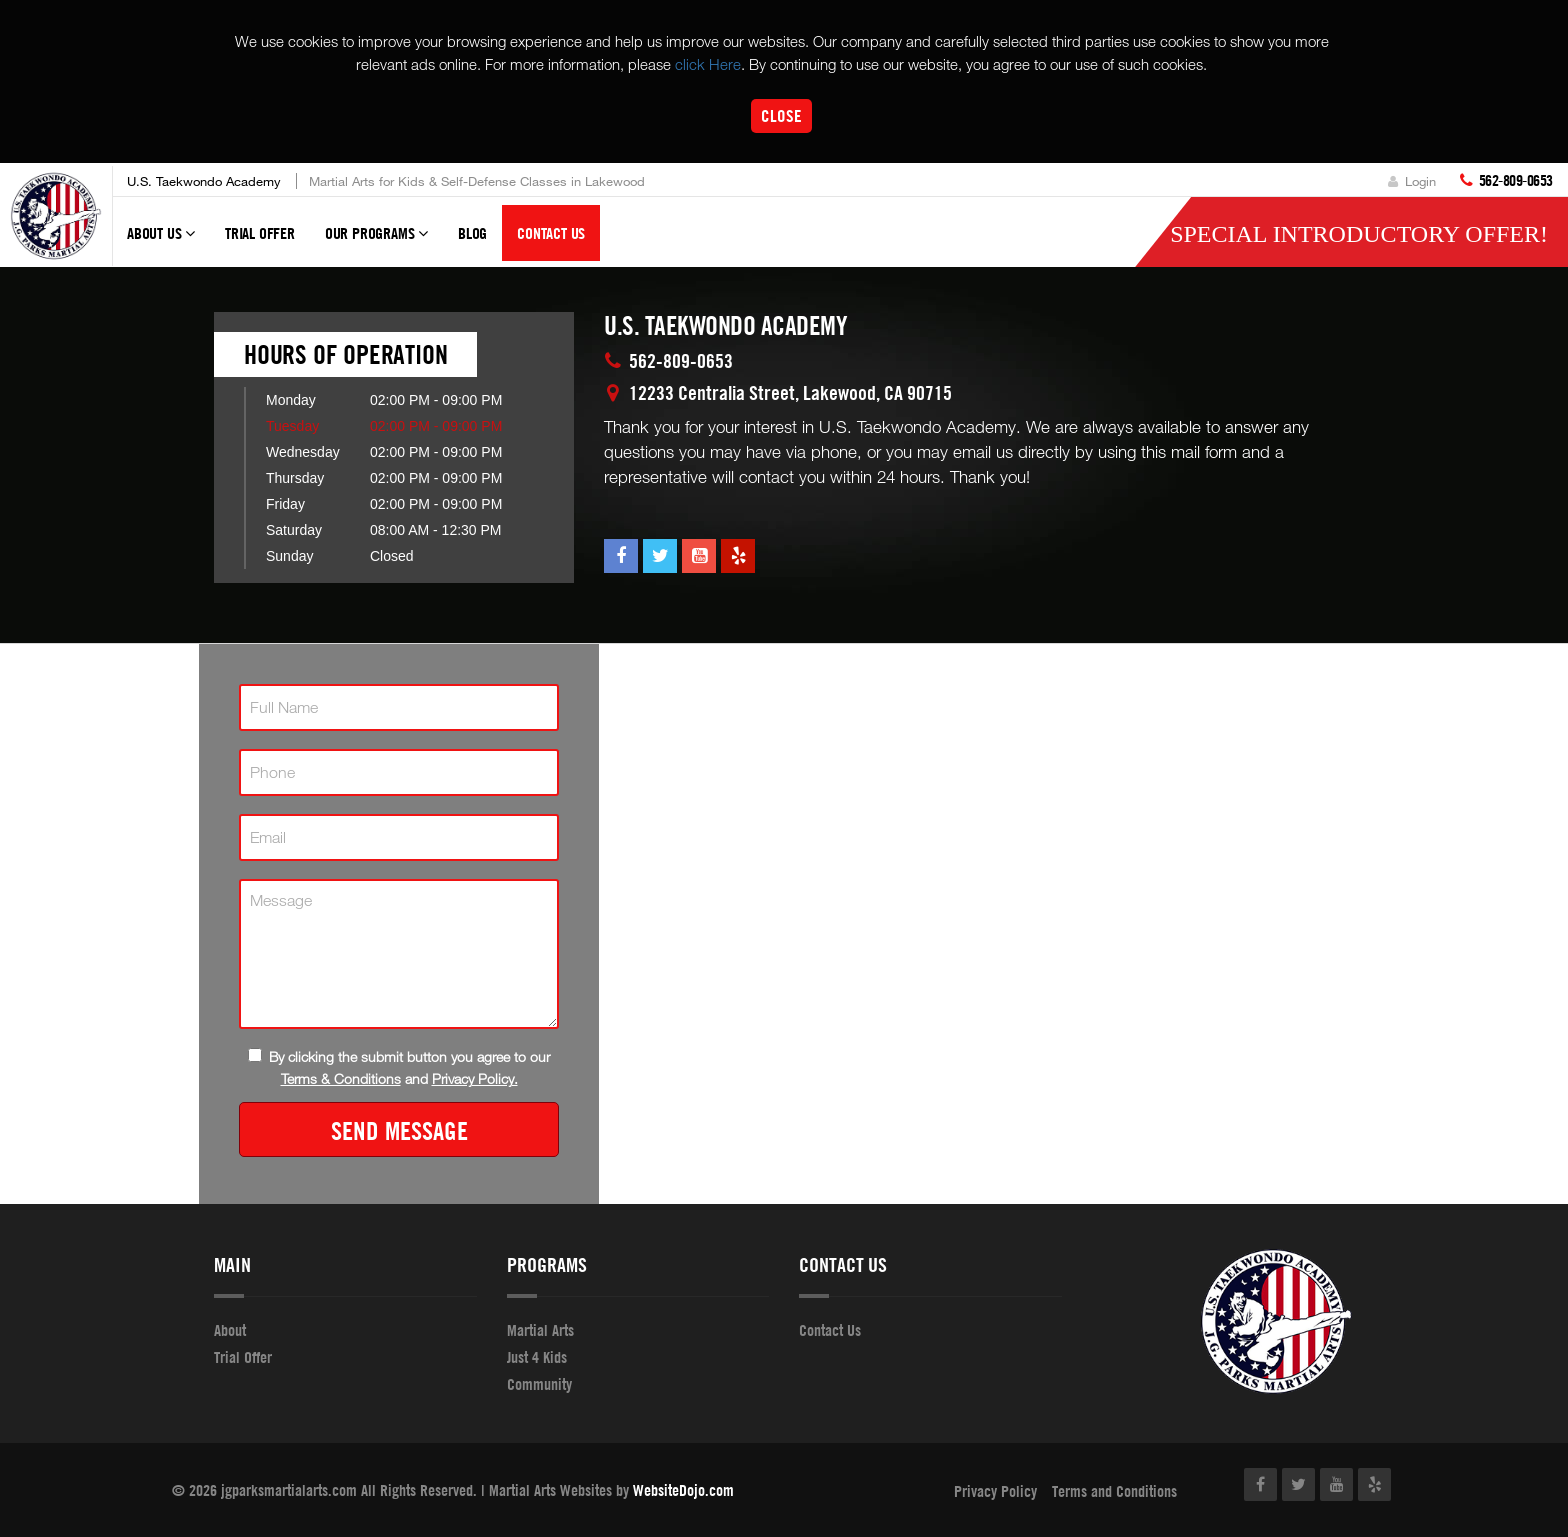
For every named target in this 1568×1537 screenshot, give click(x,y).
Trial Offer (260, 233)
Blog (472, 233)
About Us (161, 242)
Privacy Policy (995, 1491)
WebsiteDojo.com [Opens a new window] (683, 1490)
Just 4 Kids (537, 1357)
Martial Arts (540, 1330)
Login (1412, 181)
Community (539, 1384)
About (230, 1330)
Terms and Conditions (1114, 1491)
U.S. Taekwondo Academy (204, 181)
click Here (708, 64)
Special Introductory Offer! (1359, 234)
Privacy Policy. (475, 1078)
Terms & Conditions (341, 1078)
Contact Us (551, 233)
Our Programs (376, 242)
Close (781, 115)
